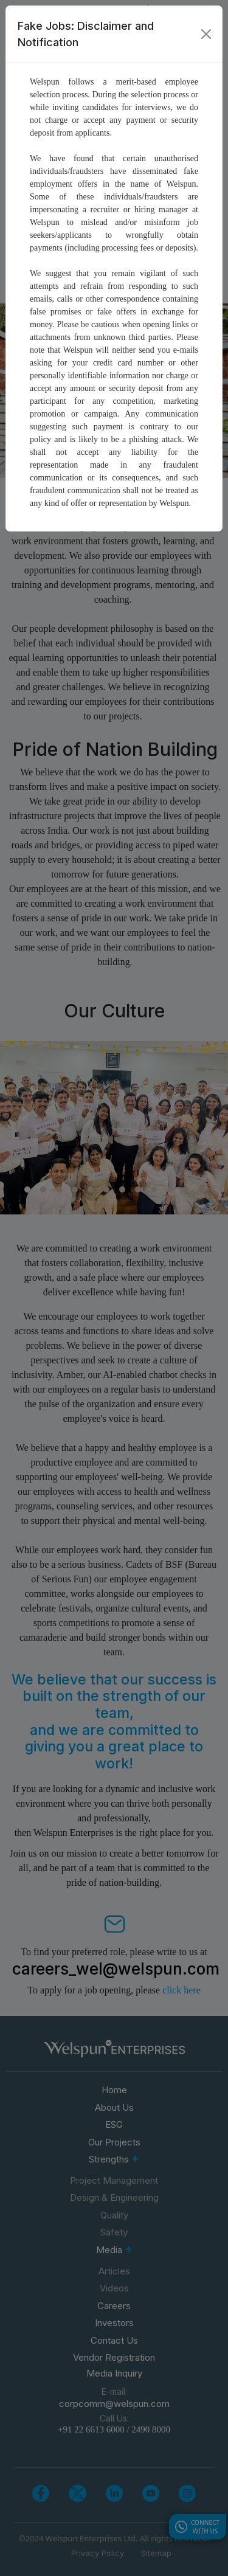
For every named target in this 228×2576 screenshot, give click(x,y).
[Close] (206, 34)
